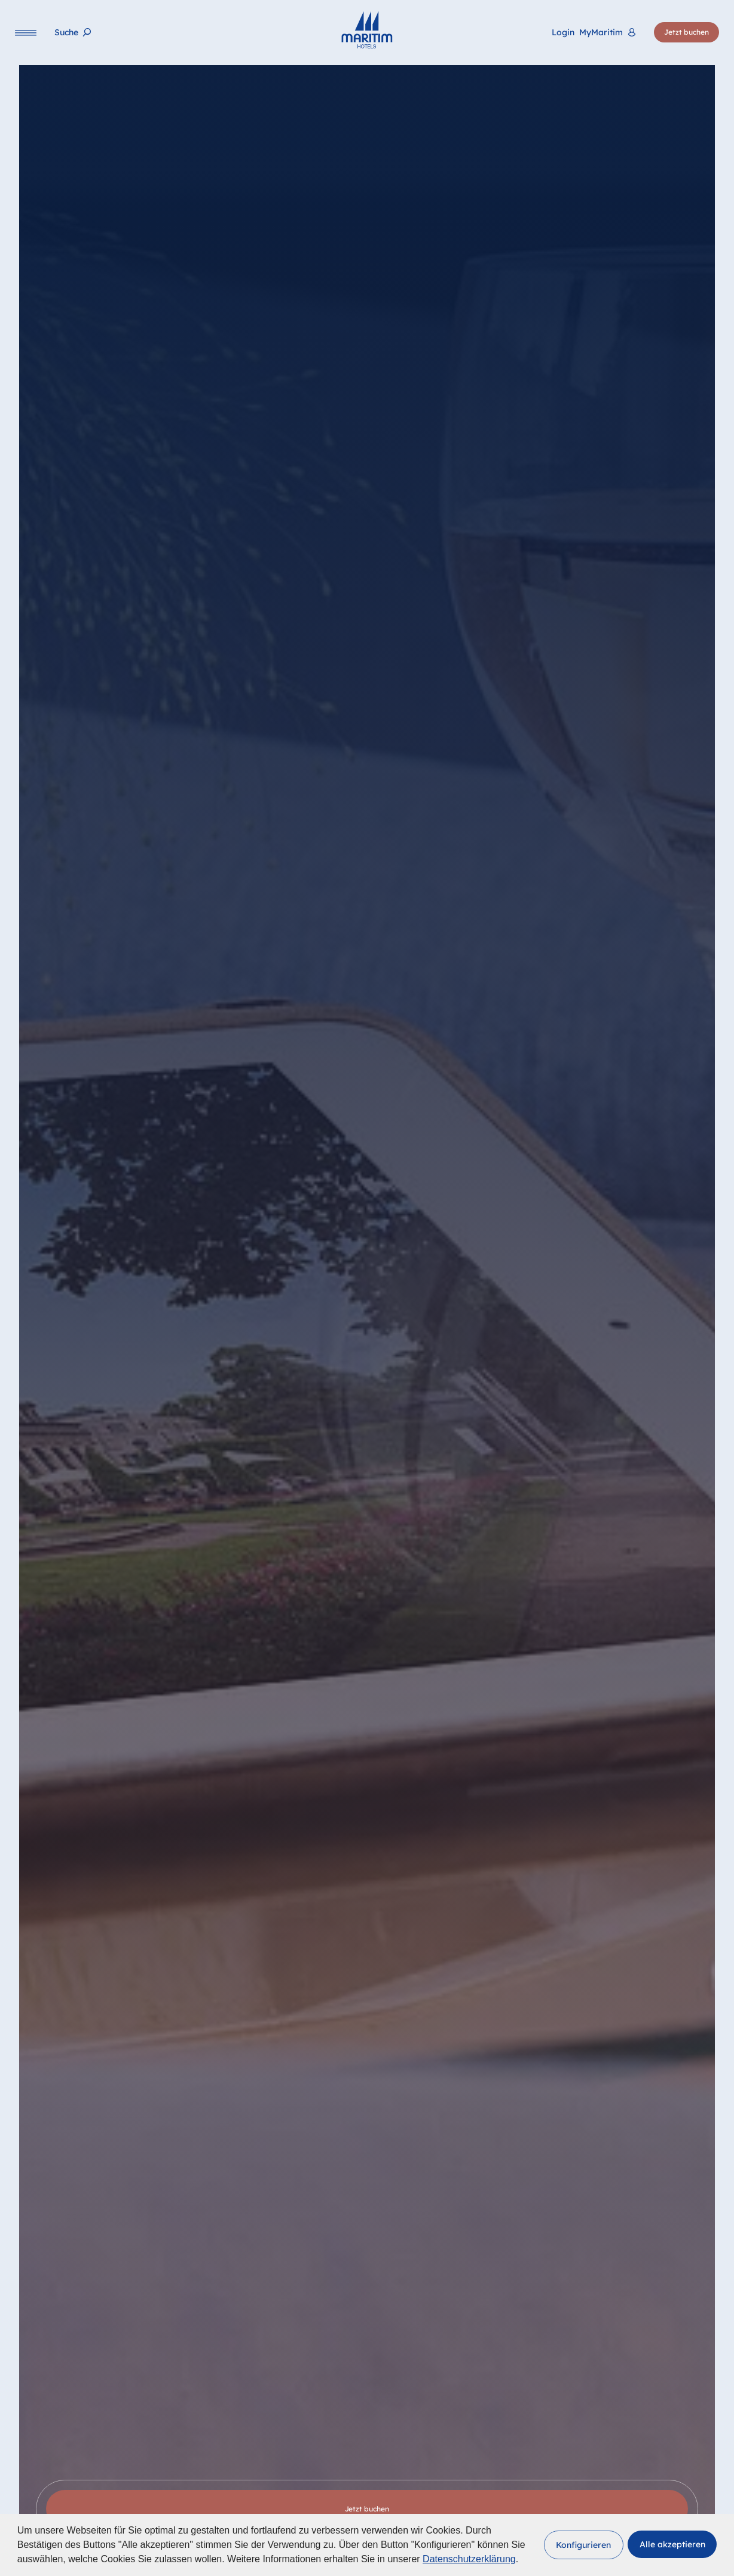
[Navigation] (25, 33)
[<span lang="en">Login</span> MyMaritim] (594, 33)
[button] (583, 2545)
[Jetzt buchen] (686, 33)
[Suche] (72, 33)
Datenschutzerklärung (469, 2559)
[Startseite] (366, 30)
